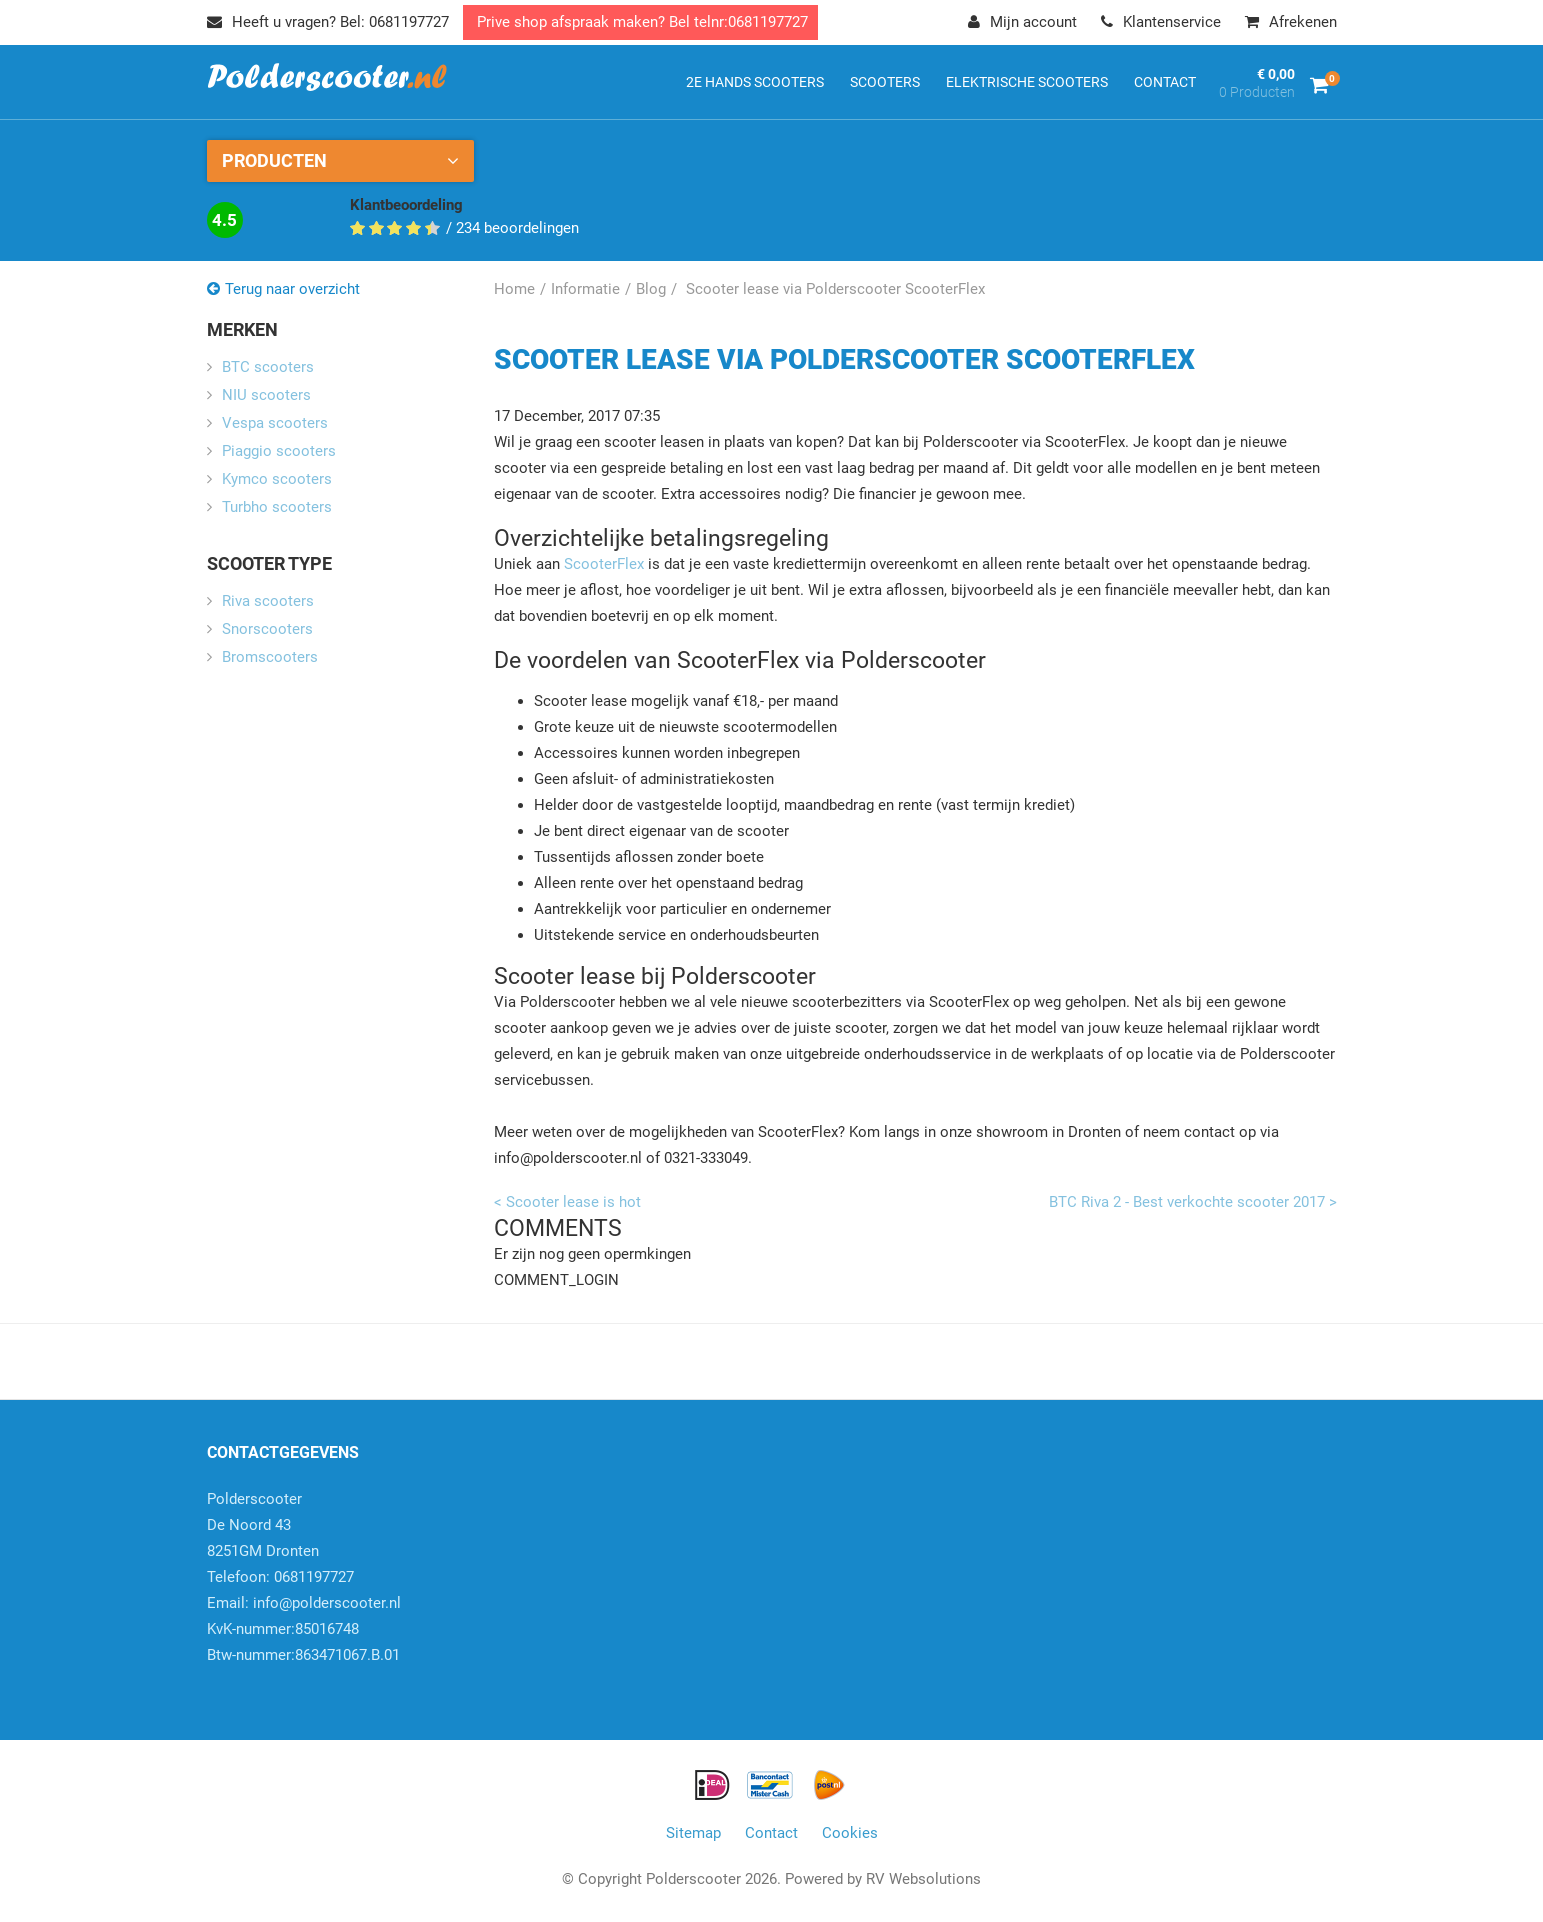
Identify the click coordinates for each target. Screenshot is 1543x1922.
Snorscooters (267, 629)
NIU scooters (266, 395)
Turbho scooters (277, 507)
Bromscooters (270, 657)
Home (514, 289)
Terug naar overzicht (292, 289)
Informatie (585, 289)
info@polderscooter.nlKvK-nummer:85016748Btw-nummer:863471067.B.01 (304, 1629)
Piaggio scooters (279, 451)
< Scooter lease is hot (567, 1202)
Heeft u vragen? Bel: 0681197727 (328, 22)
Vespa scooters (275, 423)
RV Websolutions (923, 1879)
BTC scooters (268, 367)
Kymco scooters (277, 479)
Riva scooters (268, 601)
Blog (651, 289)
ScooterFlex (604, 564)
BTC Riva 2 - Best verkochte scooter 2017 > (1193, 1202)
